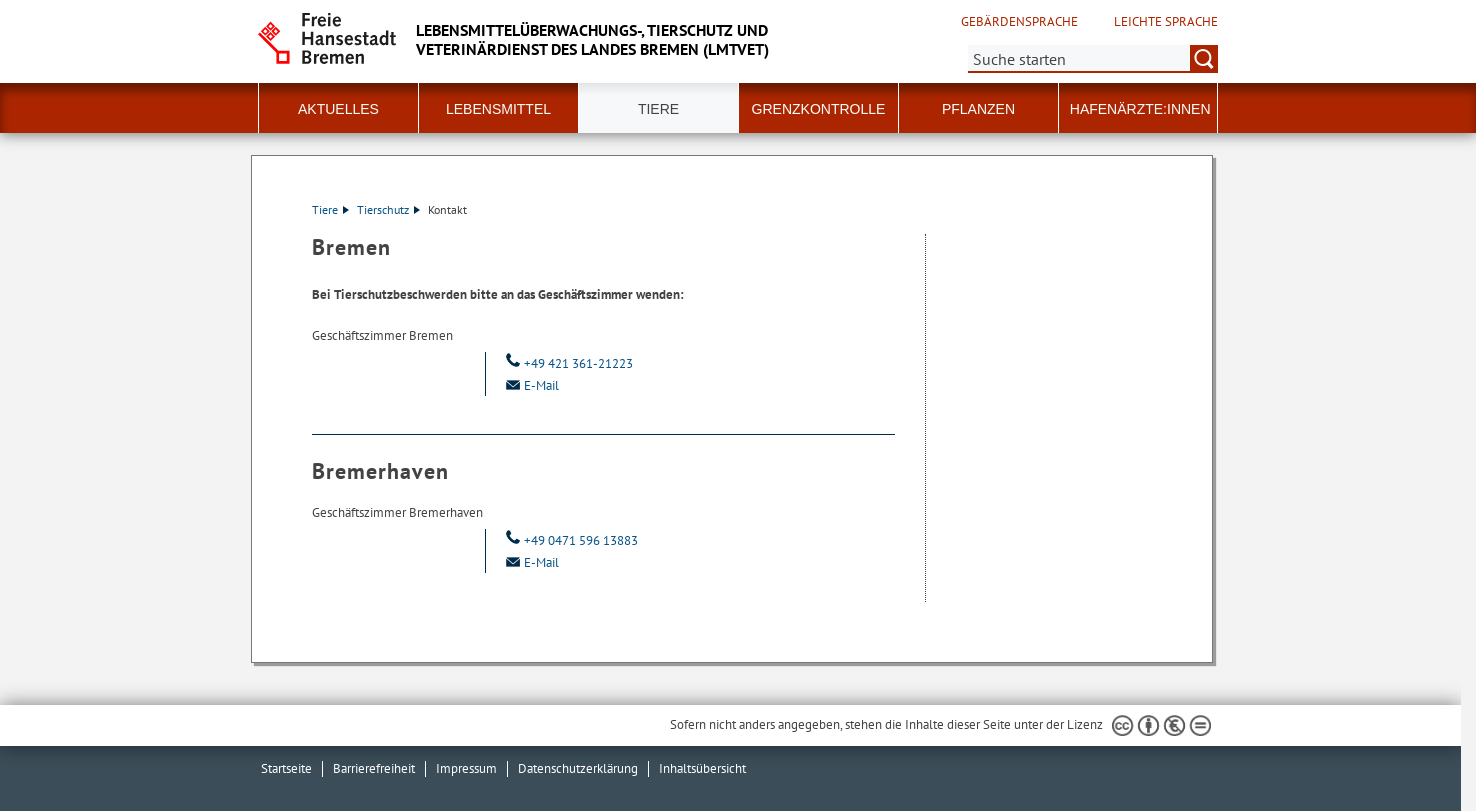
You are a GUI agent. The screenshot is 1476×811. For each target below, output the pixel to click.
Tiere (330, 209)
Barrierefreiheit (374, 768)
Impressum (466, 768)
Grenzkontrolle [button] (819, 109)
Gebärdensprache (1019, 22)
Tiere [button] (658, 109)
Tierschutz (388, 209)
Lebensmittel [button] (498, 109)
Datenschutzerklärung (578, 768)
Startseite (286, 768)
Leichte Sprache (1166, 22)
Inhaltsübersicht (702, 768)
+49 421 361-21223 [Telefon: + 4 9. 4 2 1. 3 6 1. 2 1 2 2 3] (567, 363)
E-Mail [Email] (530, 385)
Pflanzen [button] (978, 109)
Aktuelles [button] (338, 109)
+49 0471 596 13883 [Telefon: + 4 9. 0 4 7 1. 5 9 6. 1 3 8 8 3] (569, 540)
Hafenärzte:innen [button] (1140, 109)
